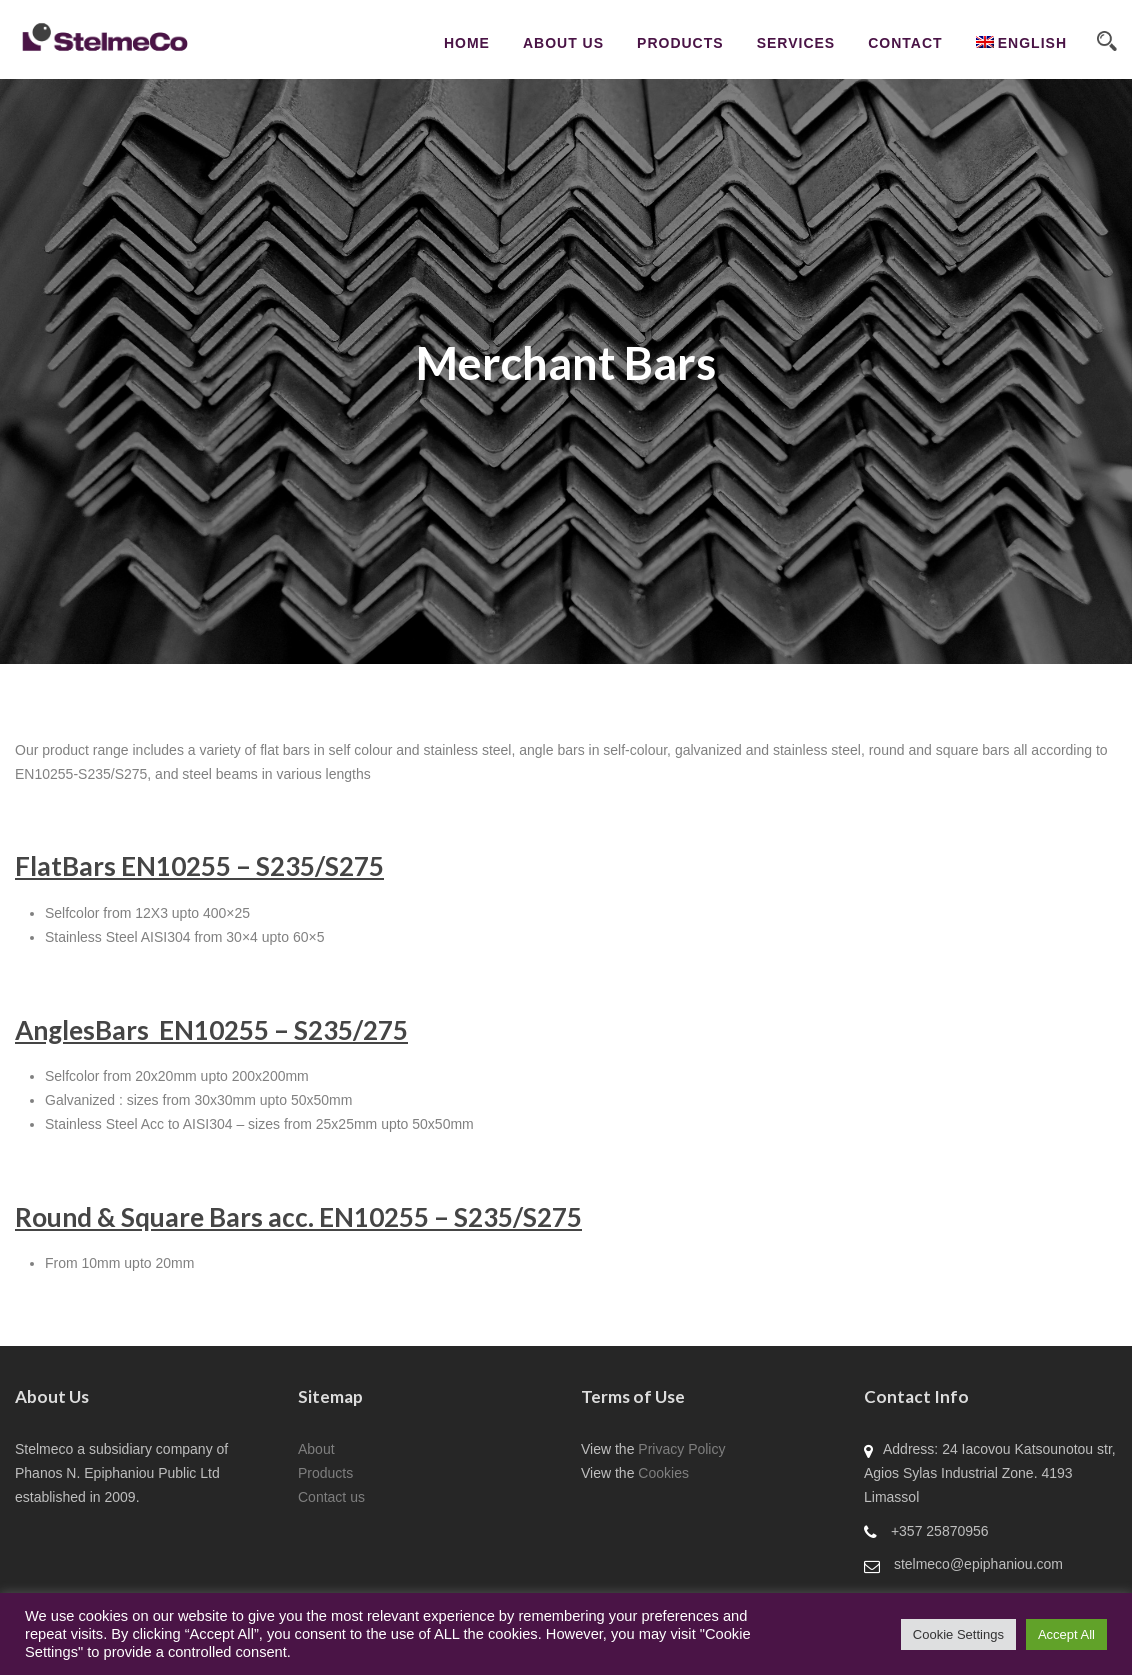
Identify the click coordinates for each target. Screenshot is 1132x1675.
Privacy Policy (681, 1449)
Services (796, 43)
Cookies (663, 1473)
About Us (563, 43)
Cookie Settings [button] (958, 1634)
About (316, 1449)
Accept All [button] (1066, 1634)
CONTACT (905, 43)
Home (467, 43)
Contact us (331, 1497)
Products (680, 43)
